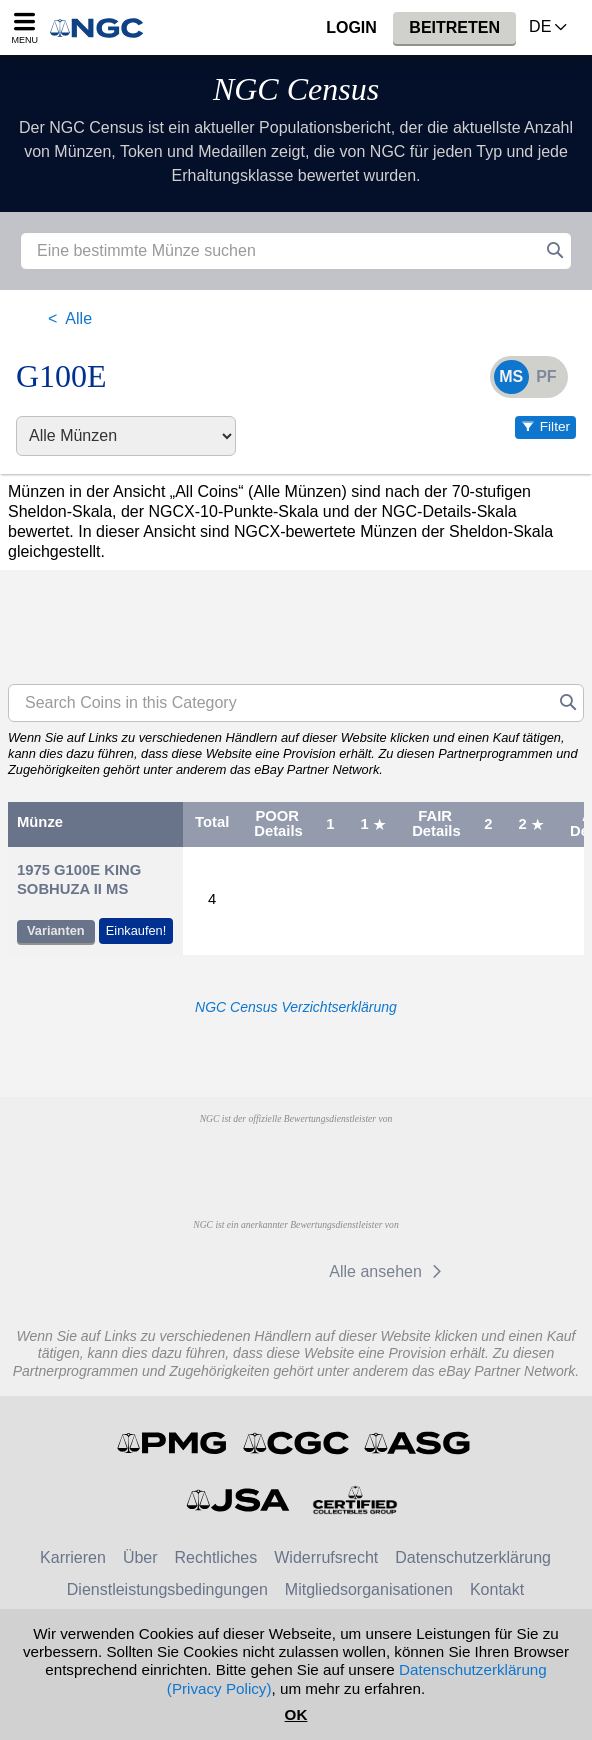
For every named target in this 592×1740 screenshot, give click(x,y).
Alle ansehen (388, 1271)
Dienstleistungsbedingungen (167, 1589)
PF (546, 376)
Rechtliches (216, 1557)
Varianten (56, 930)
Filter (555, 426)
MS (511, 376)
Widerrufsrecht (326, 1557)
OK (296, 1714)
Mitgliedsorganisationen (369, 1589)
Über (140, 1557)
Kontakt (497, 1589)
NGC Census (296, 89)
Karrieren (73, 1557)
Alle (78, 318)
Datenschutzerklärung (473, 1557)
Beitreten (454, 27)
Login (351, 27)
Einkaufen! (136, 930)
